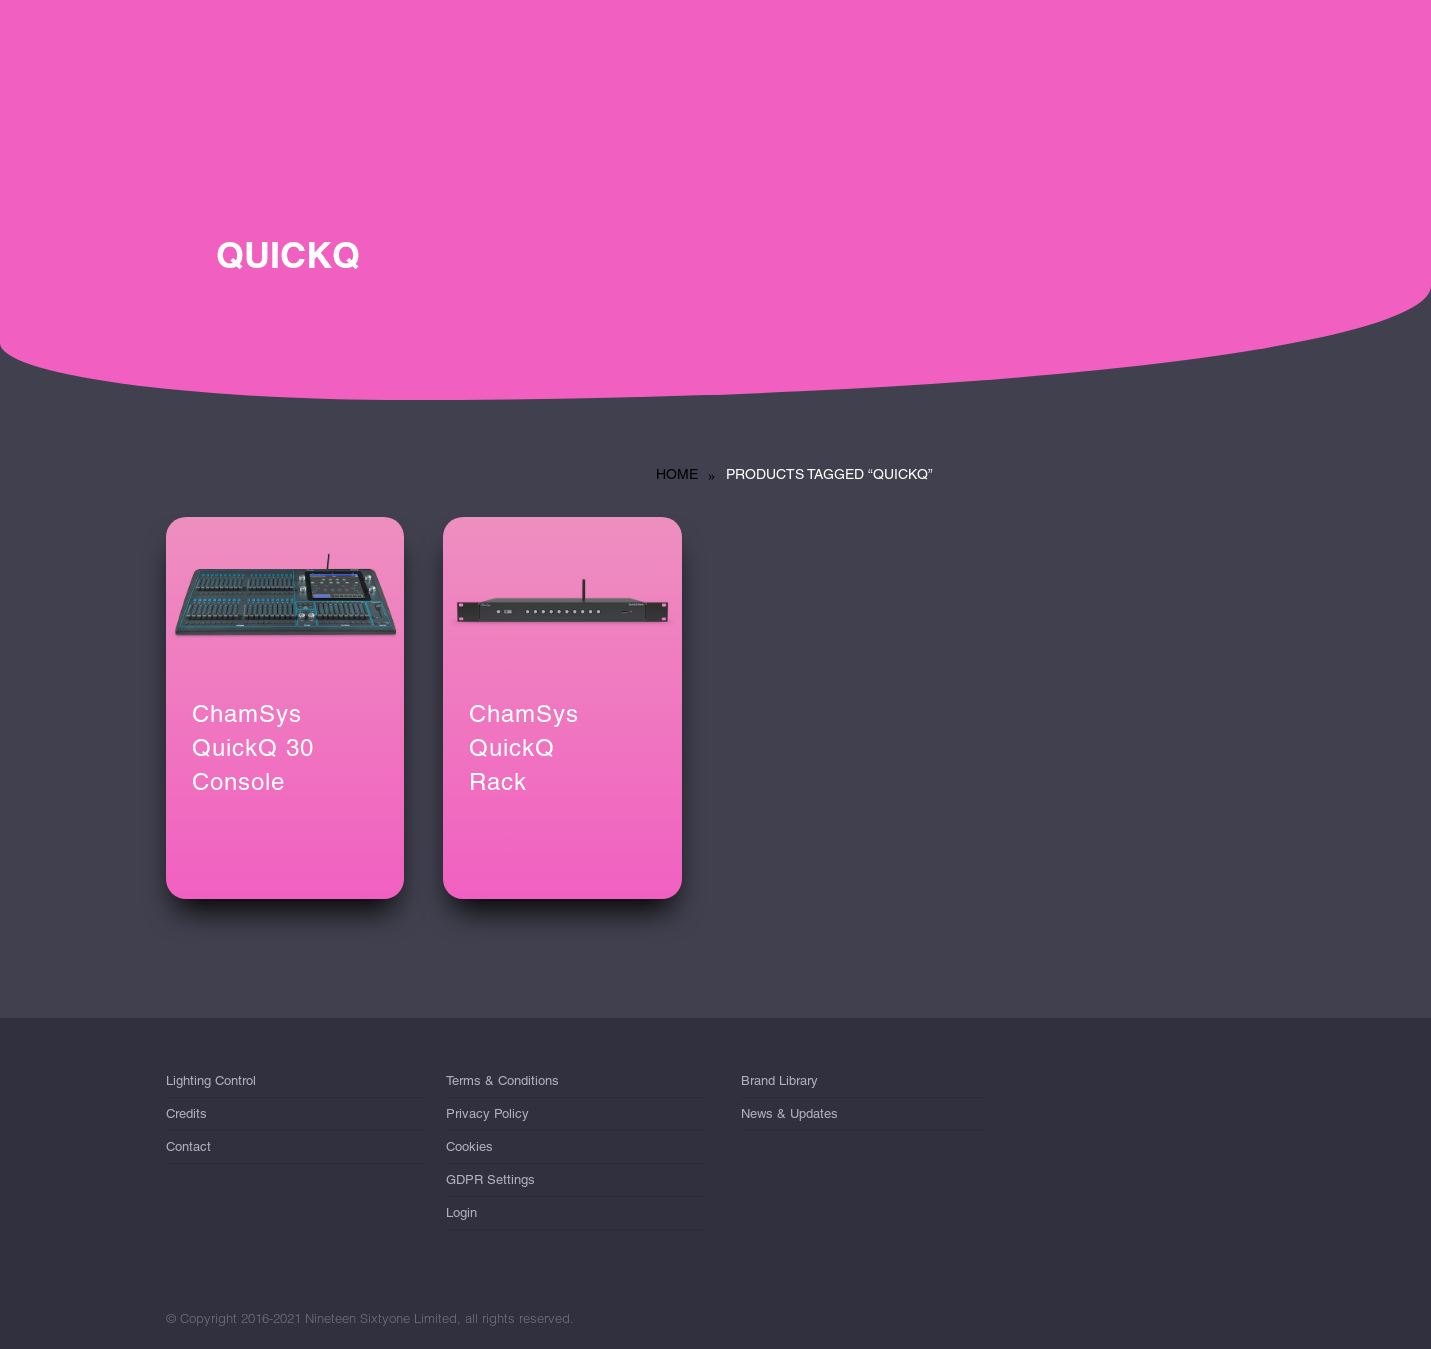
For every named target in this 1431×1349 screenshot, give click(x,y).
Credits (186, 1113)
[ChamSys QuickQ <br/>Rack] (562, 596)
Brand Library (779, 1084)
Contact (188, 1146)
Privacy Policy (487, 1113)
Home (677, 474)
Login (461, 1212)
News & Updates (789, 1113)
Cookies (469, 1146)
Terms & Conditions (502, 1084)
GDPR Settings (490, 1179)
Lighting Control (211, 1084)
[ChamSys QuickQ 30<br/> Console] (285, 596)
